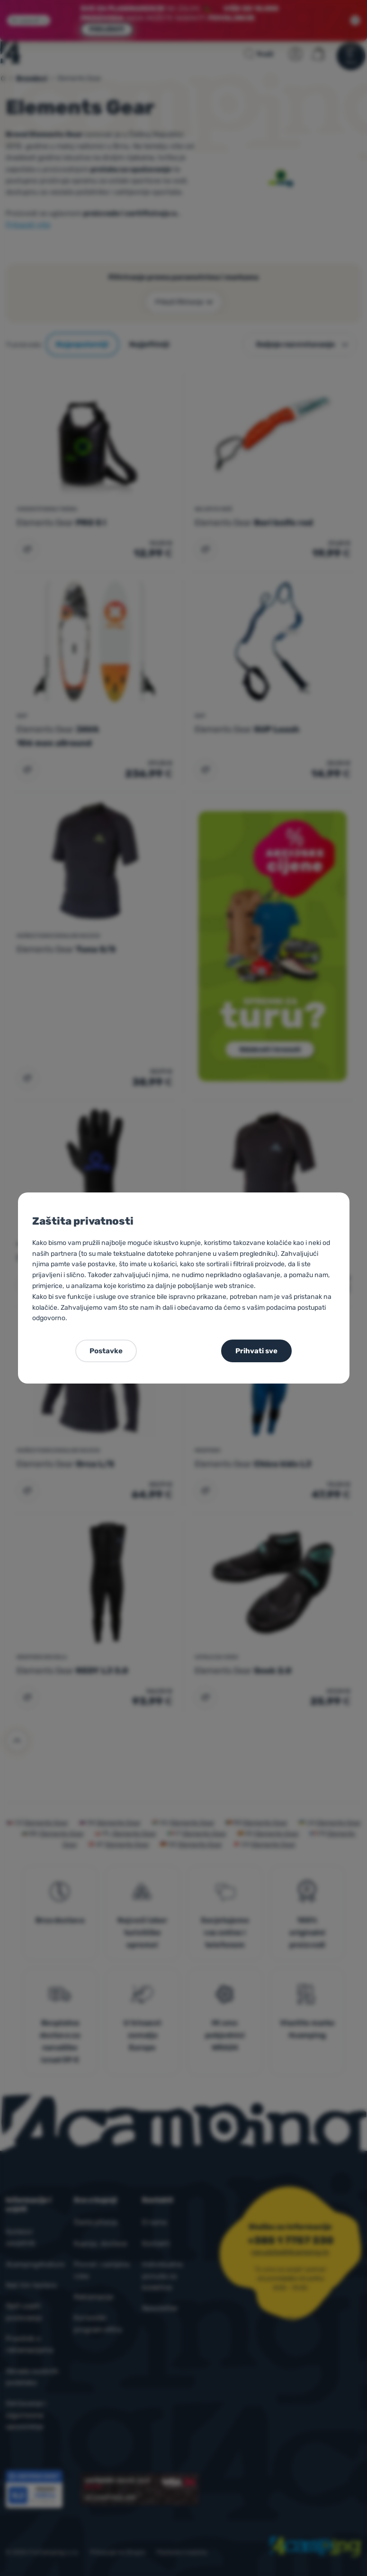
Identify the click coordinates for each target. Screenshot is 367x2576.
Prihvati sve (256, 1351)
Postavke (106, 1351)
